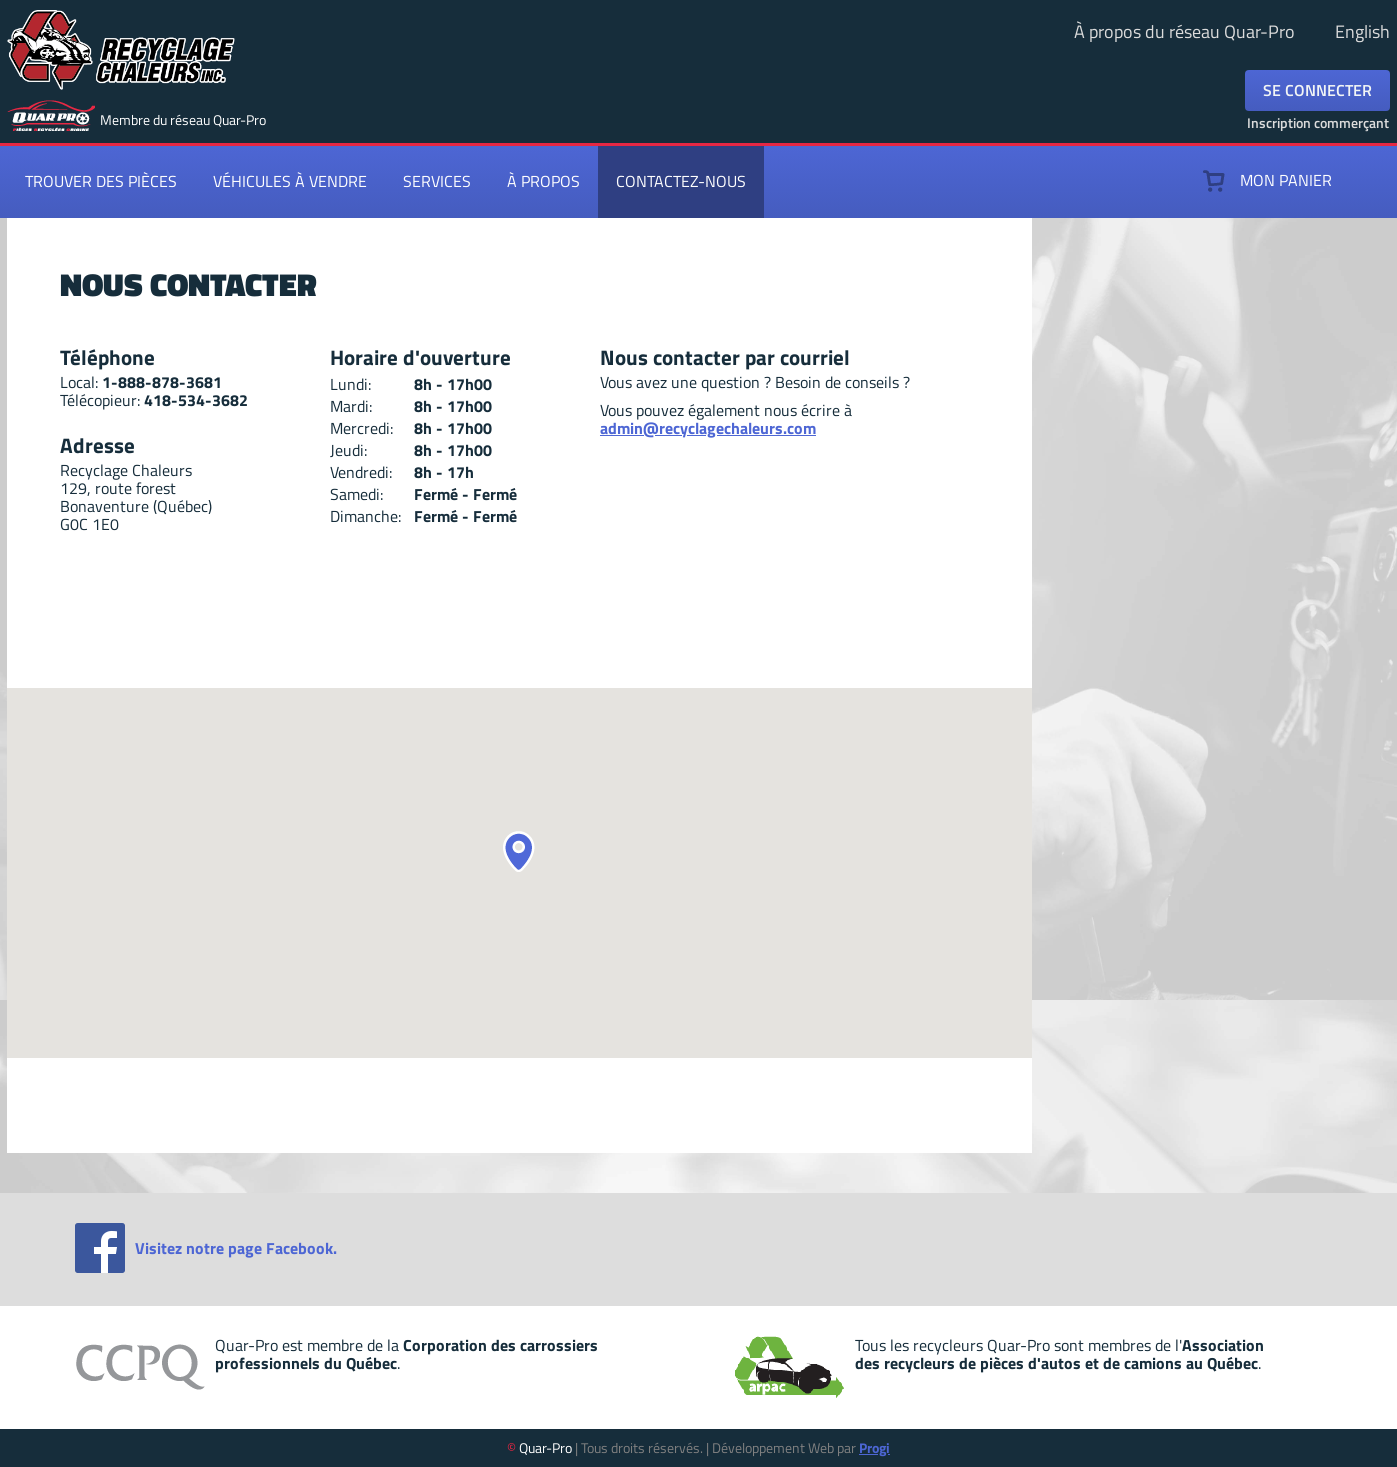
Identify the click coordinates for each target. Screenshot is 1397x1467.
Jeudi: (348, 450)
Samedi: (356, 494)
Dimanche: (365, 516)
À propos (543, 181)
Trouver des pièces (101, 181)
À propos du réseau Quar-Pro (1184, 31)
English (1362, 31)
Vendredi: (361, 472)
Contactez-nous (681, 181)
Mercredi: (361, 428)
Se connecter (1317, 90)
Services (437, 181)
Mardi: (351, 406)
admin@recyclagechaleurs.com (708, 428)
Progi (874, 1447)
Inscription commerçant (1318, 122)
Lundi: (350, 384)
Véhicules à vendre (290, 181)
